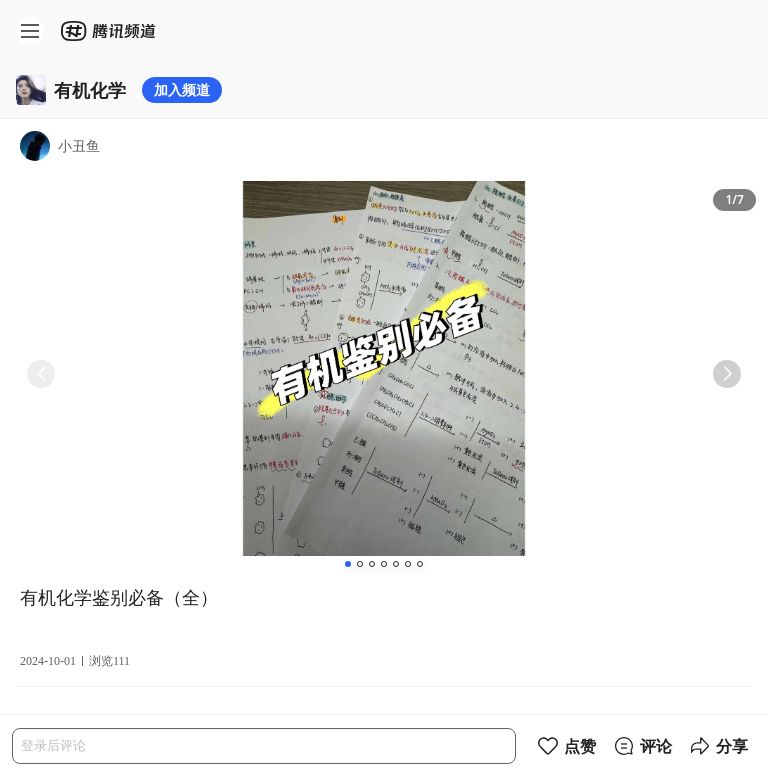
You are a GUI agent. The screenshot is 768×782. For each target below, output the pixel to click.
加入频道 (182, 89)
